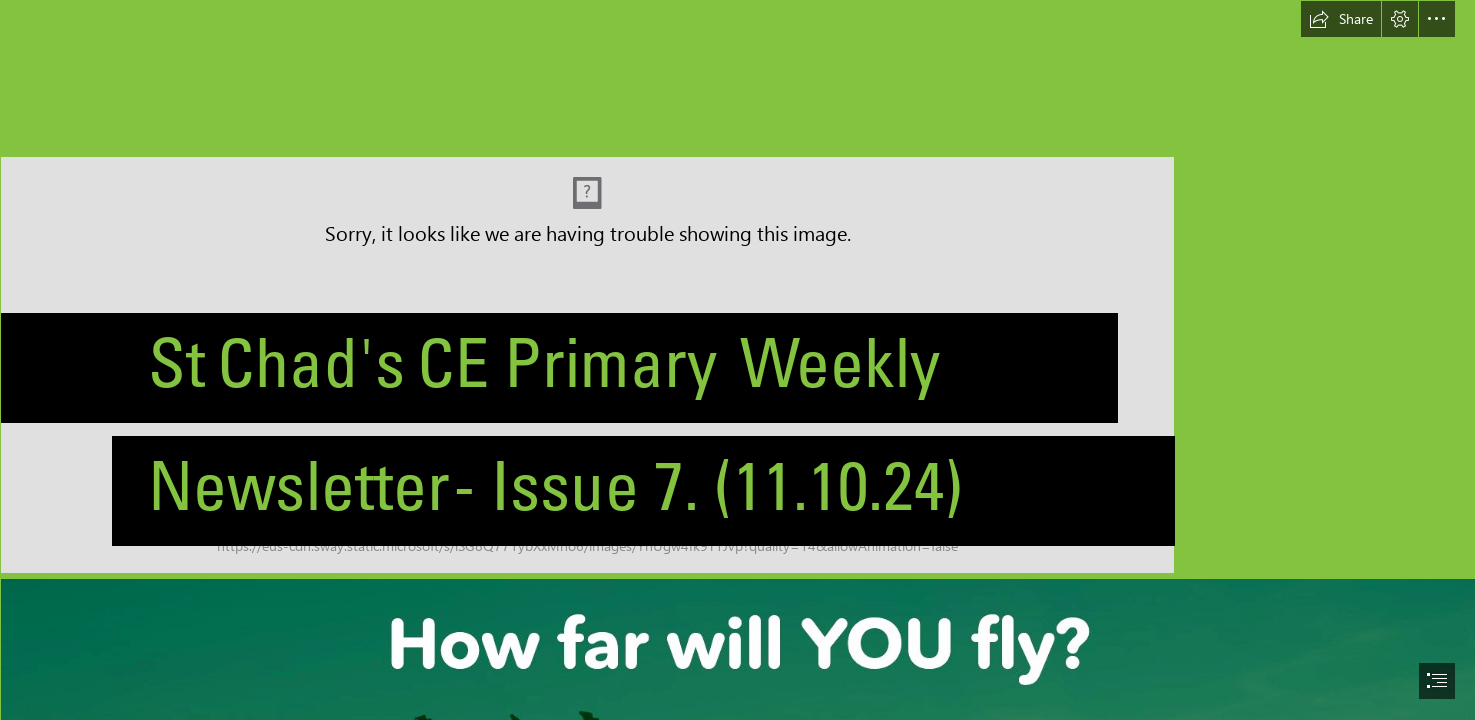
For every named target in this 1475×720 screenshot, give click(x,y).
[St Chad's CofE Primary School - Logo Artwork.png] (737, 287)
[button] (1341, 19)
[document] (737, 360)
